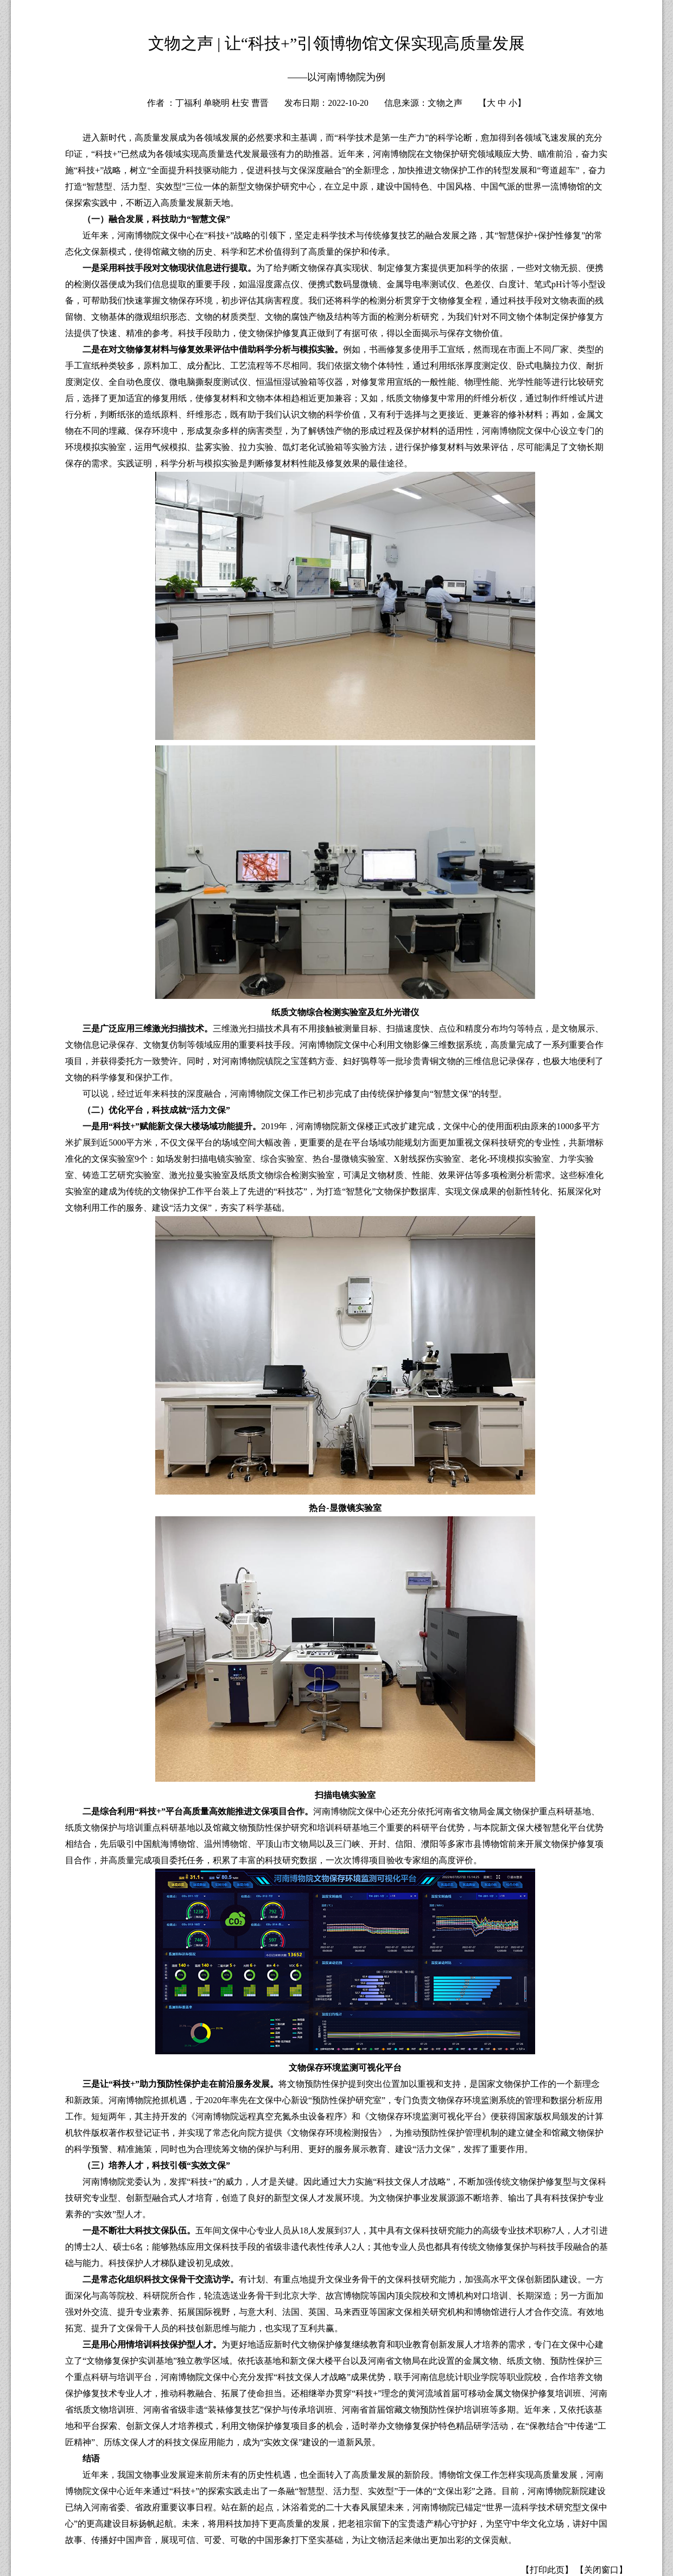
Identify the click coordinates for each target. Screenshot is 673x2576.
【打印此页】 (547, 2569)
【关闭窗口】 (601, 2569)
